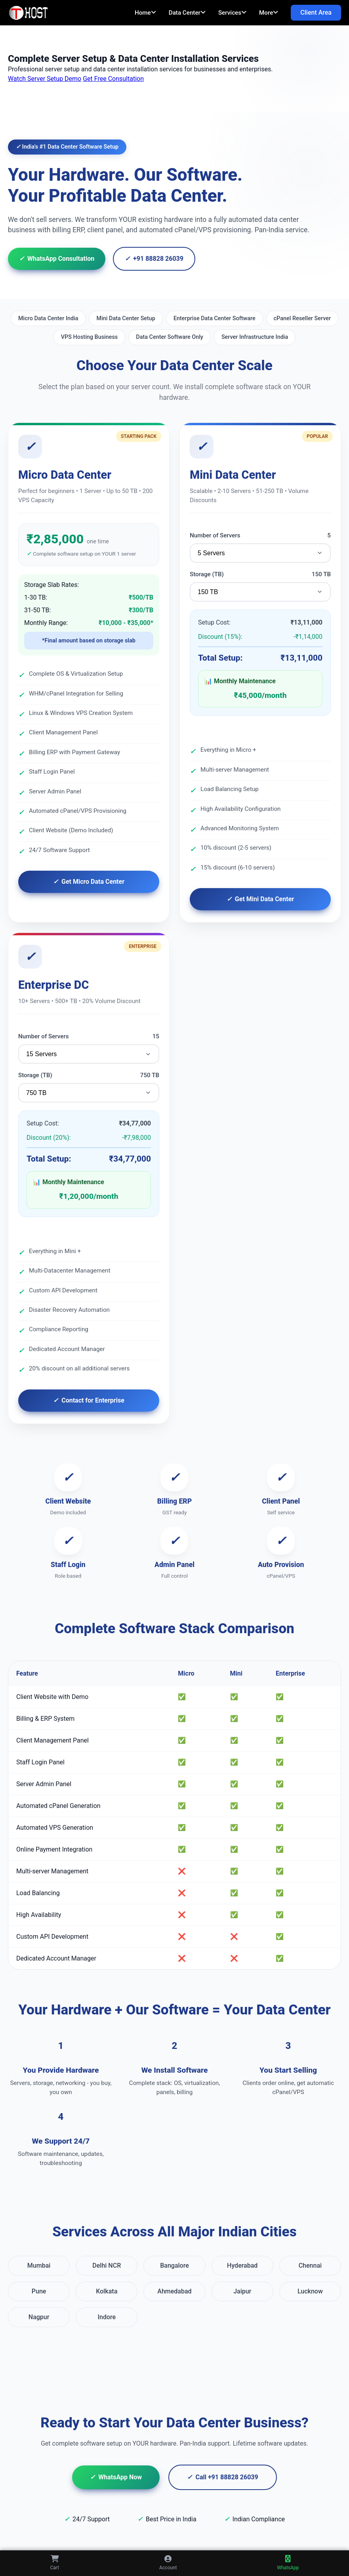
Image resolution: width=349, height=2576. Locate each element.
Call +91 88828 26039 (222, 2477)
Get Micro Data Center (88, 882)
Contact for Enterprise (88, 1400)
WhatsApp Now (116, 2477)
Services (232, 12)
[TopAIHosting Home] (30, 13)
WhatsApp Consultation (56, 259)
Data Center (187, 12)
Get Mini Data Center (260, 899)
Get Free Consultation (113, 78)
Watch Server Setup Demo (44, 78)
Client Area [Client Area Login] (316, 12)
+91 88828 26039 (154, 259)
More (268, 12)
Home (145, 12)
